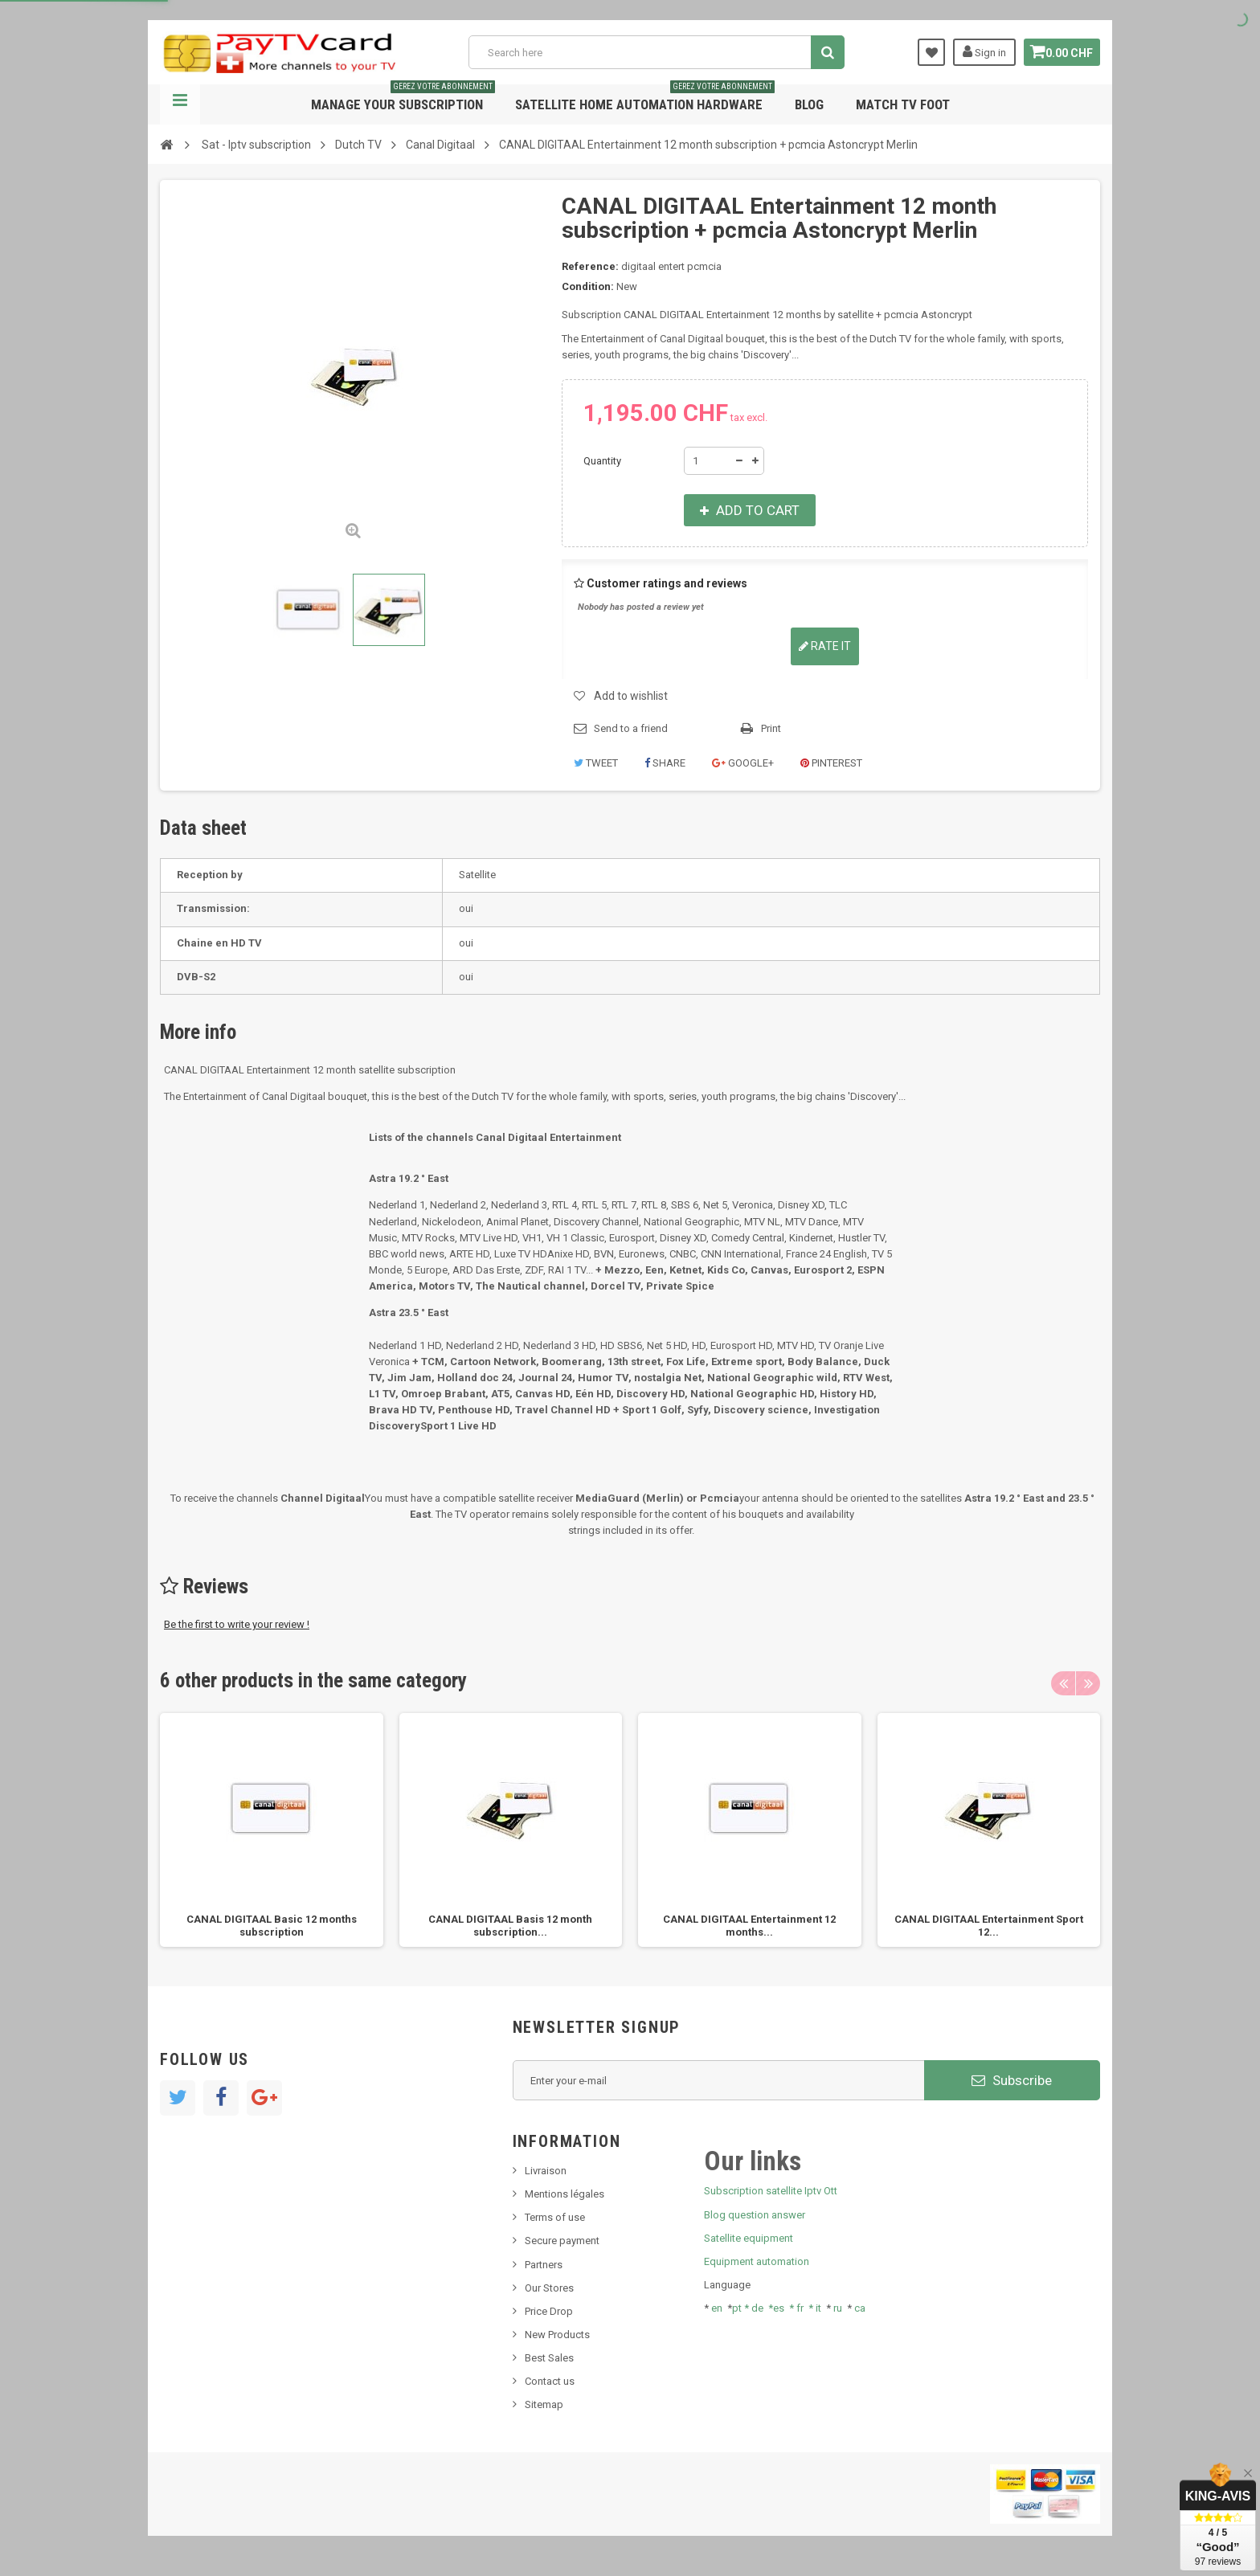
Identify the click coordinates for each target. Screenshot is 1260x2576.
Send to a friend (631, 728)
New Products (557, 2335)
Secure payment (562, 2241)
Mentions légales (564, 2194)
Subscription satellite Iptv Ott (770, 2191)
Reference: (590, 266)
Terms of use (555, 2217)
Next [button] (1088, 1683)
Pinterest (831, 763)
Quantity (602, 461)
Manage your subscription (403, 98)
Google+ (743, 763)
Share (664, 763)
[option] (271, 1830)
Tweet (596, 763)
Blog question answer (754, 2215)
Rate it (825, 646)
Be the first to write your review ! (236, 1624)
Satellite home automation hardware (645, 98)
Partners (543, 2265)
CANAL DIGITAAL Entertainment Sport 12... (988, 1925)
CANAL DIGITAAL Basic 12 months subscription (271, 1925)
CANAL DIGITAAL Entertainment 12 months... (749, 1925)
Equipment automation (756, 2261)
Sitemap (544, 2404)
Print (771, 728)
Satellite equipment (748, 2238)
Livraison (546, 2171)
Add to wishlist (631, 695)
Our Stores (549, 2288)
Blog (809, 104)
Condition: (588, 286)
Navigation (180, 104)
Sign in (978, 51)
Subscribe (1012, 2080)
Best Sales (549, 2358)
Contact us (550, 2381)
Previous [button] (1063, 1683)
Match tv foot (903, 104)
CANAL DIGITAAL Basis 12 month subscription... (510, 1925)
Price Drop (549, 2311)
